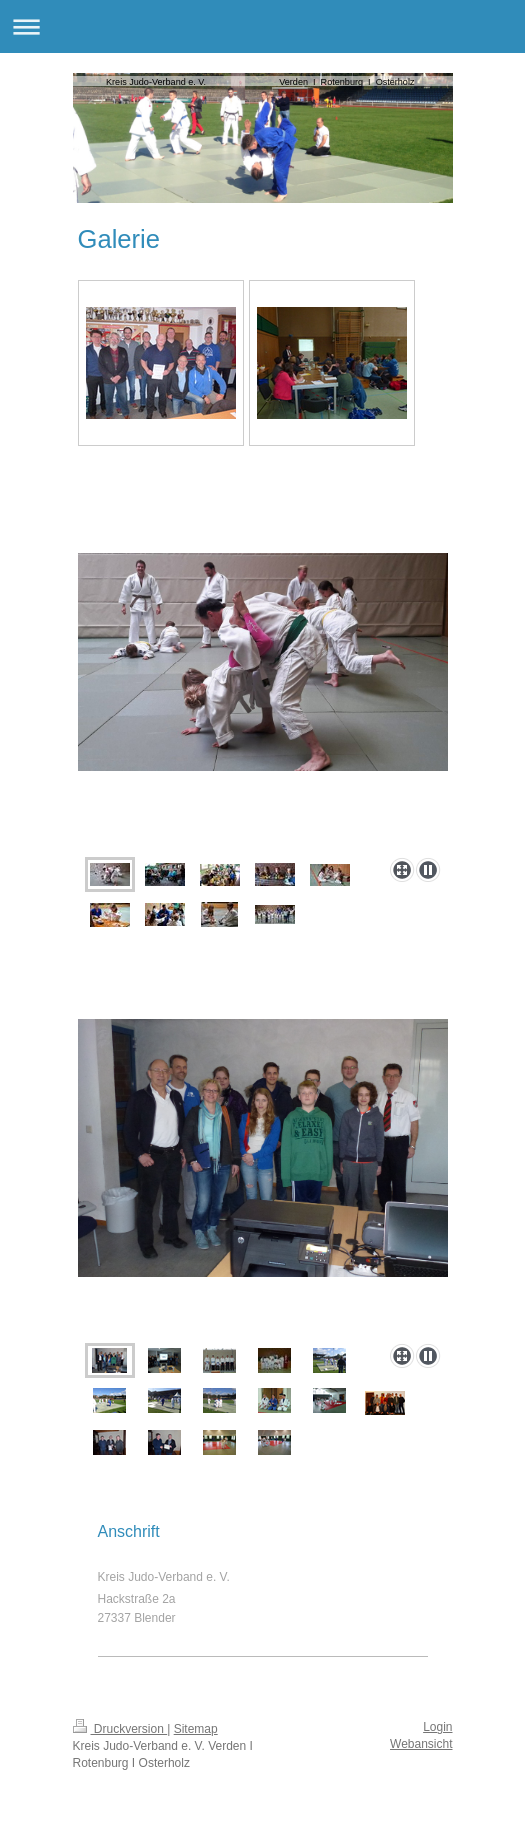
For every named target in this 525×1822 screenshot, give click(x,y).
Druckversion (120, 1729)
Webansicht (421, 1744)
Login (437, 1727)
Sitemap (196, 1729)
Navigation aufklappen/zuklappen (262, 26)
